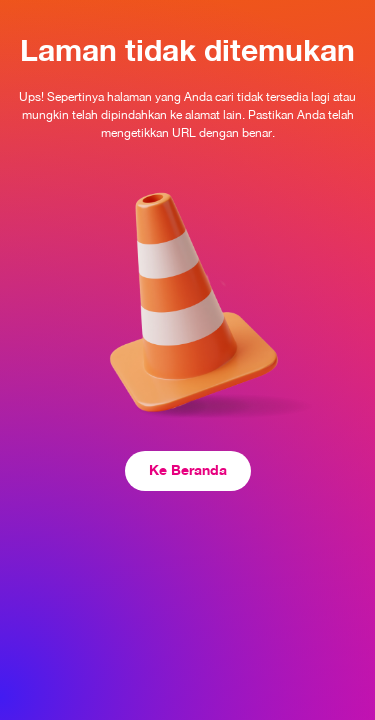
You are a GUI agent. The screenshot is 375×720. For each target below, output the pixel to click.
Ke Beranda (188, 469)
